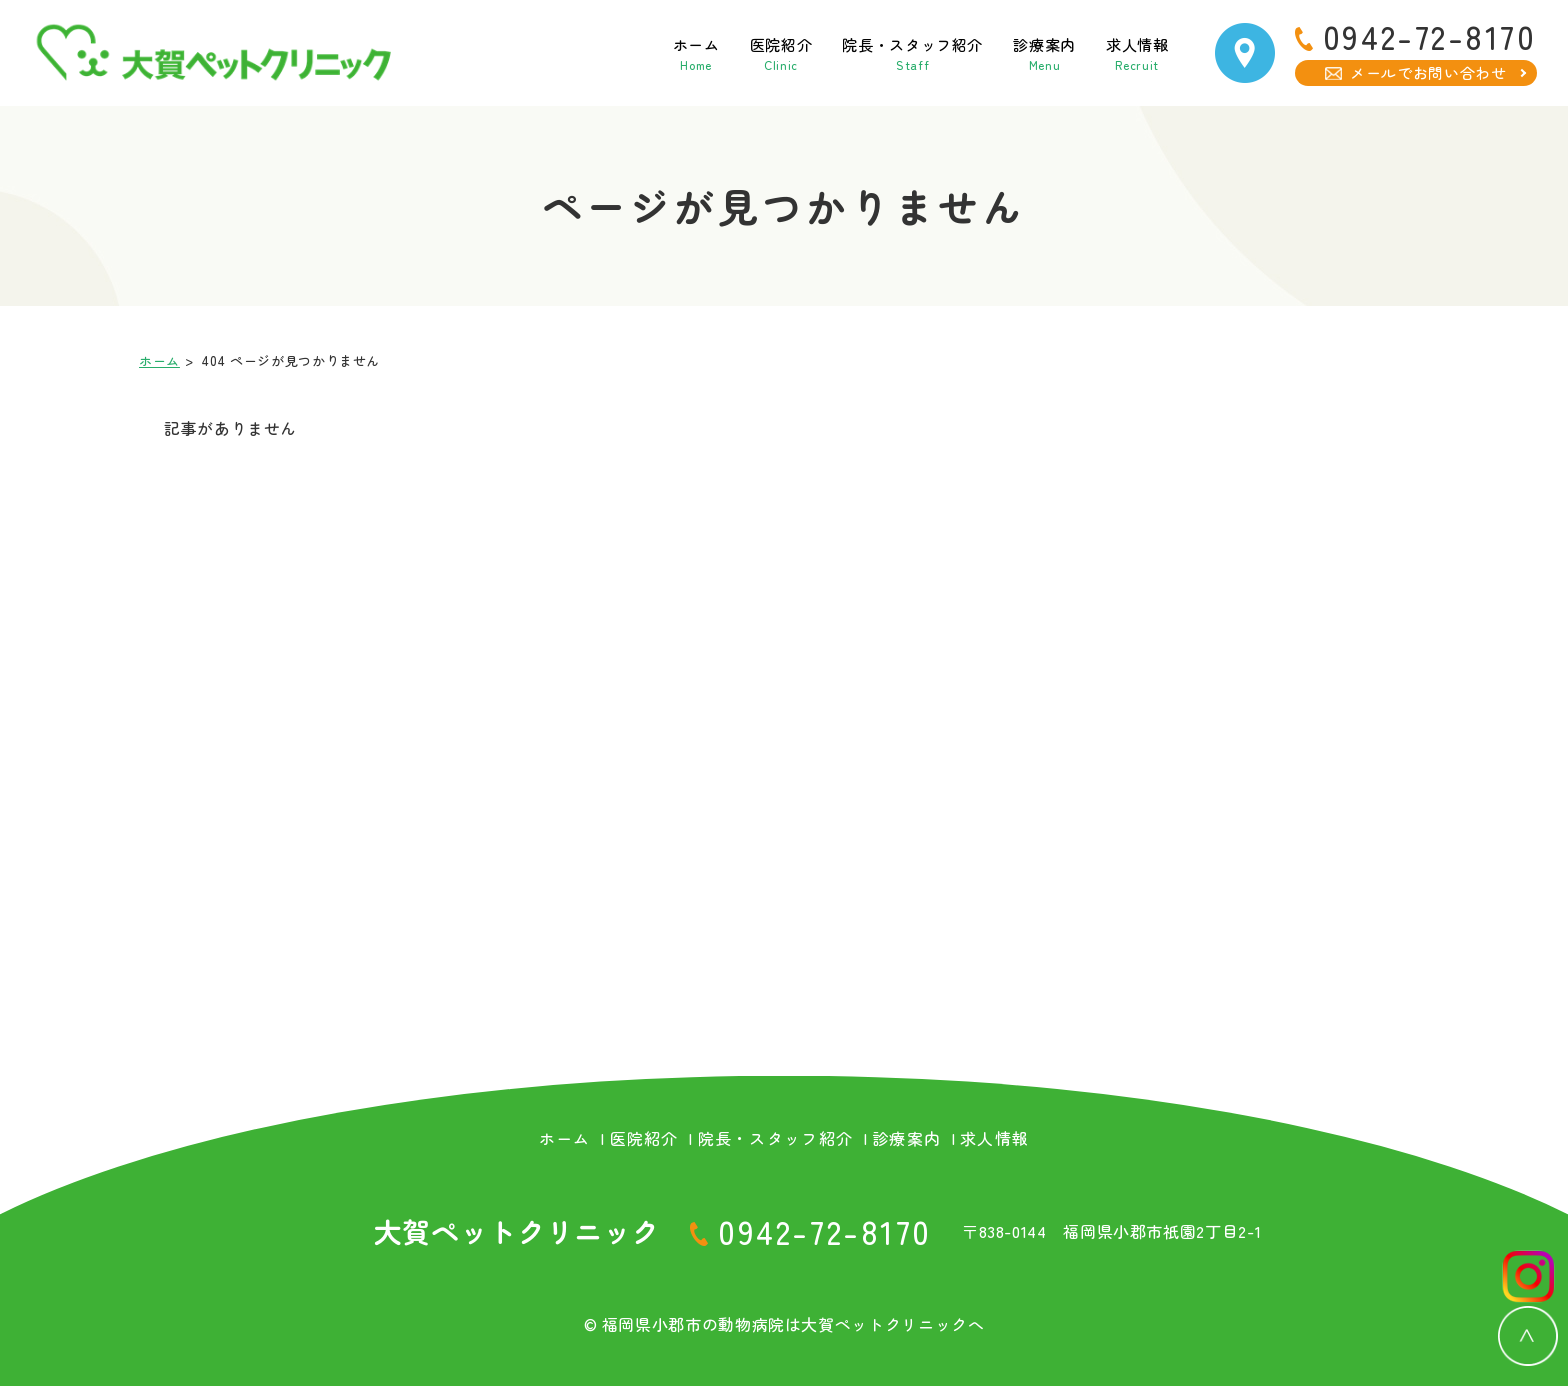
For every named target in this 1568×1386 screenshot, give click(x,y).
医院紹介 (701, 52)
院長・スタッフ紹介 (857, 52)
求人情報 (1120, 52)
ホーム (603, 52)
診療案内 (1012, 52)
